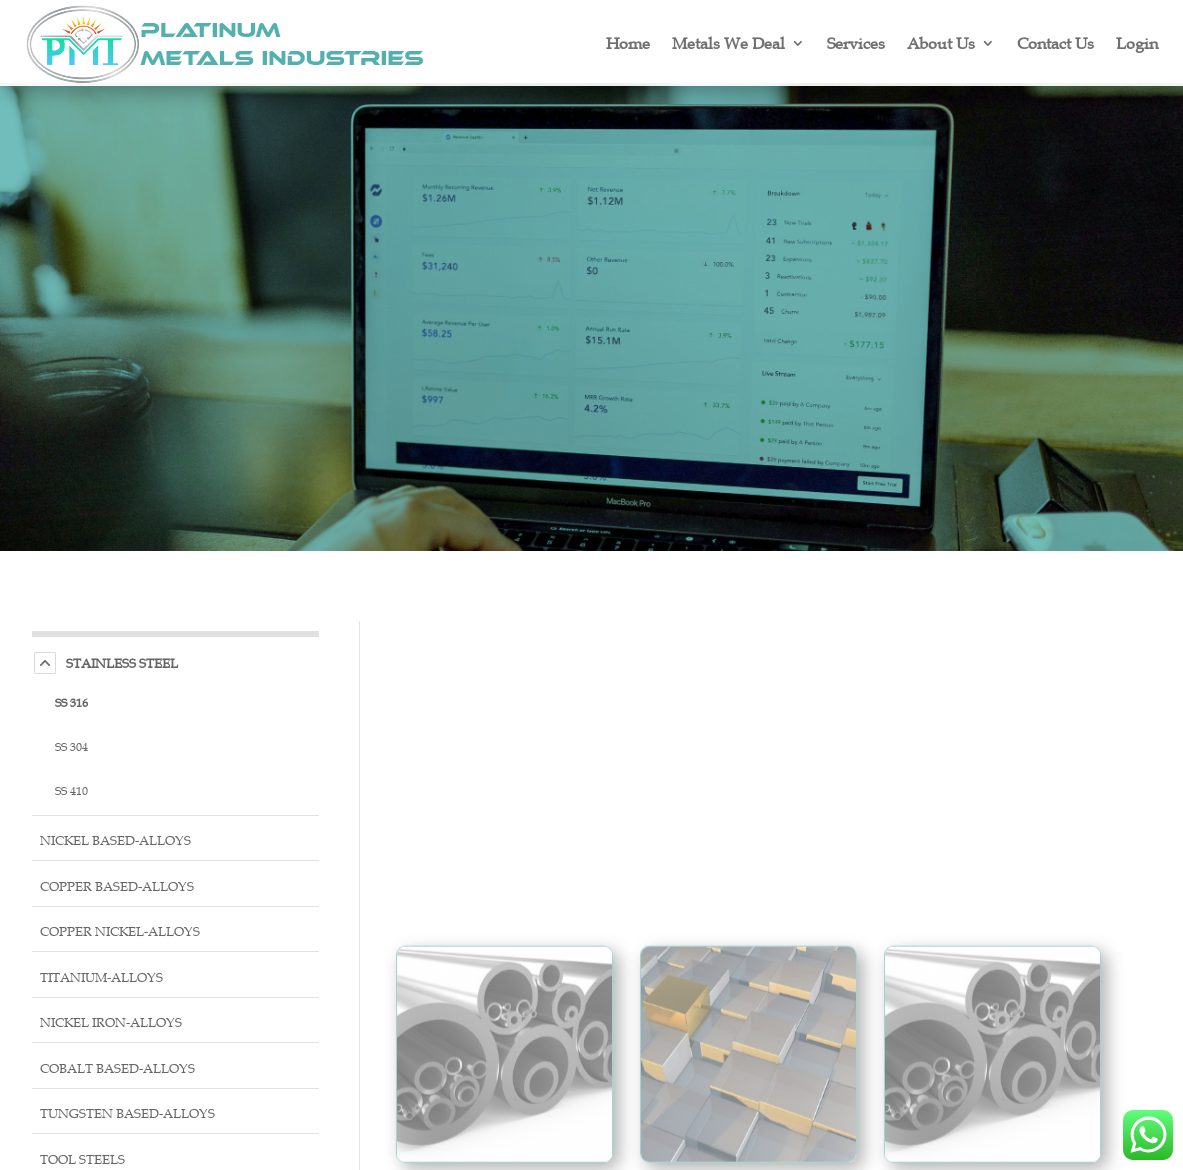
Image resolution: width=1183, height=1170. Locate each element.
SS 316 (71, 702)
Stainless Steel (122, 663)
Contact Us (1055, 43)
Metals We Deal (728, 43)
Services (856, 43)
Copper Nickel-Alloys (120, 931)
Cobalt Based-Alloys (117, 1068)
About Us (941, 43)
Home (628, 43)
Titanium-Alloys (101, 977)
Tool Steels (82, 1159)
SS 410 (71, 790)
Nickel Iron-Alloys (111, 1022)
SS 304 (71, 746)
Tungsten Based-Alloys (127, 1113)
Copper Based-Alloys (117, 886)
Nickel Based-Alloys (115, 840)
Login (1137, 43)
